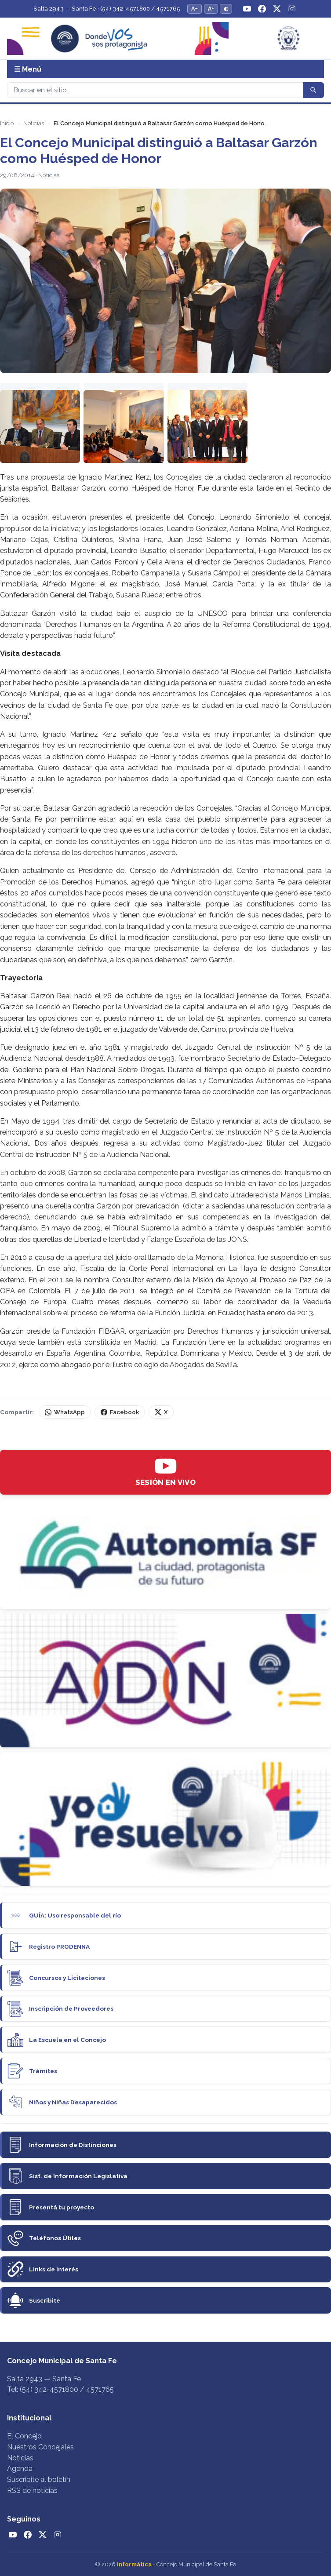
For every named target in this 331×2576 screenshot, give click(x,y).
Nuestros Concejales (40, 2447)
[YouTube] (247, 9)
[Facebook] (262, 9)
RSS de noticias (32, 2490)
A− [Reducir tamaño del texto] (194, 8)
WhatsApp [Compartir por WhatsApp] (65, 1412)
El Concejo (24, 2436)
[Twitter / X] (277, 9)
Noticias (33, 123)
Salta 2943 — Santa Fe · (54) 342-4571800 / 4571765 (106, 8)
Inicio (7, 123)
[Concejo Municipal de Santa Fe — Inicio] (165, 38)
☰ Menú (27, 69)
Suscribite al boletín (38, 2479)
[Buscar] (155, 90)
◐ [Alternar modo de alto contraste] (226, 8)
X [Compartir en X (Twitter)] (161, 1412)
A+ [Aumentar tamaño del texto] (211, 8)
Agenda (20, 2468)
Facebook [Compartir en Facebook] (120, 1412)
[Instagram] (292, 9)
